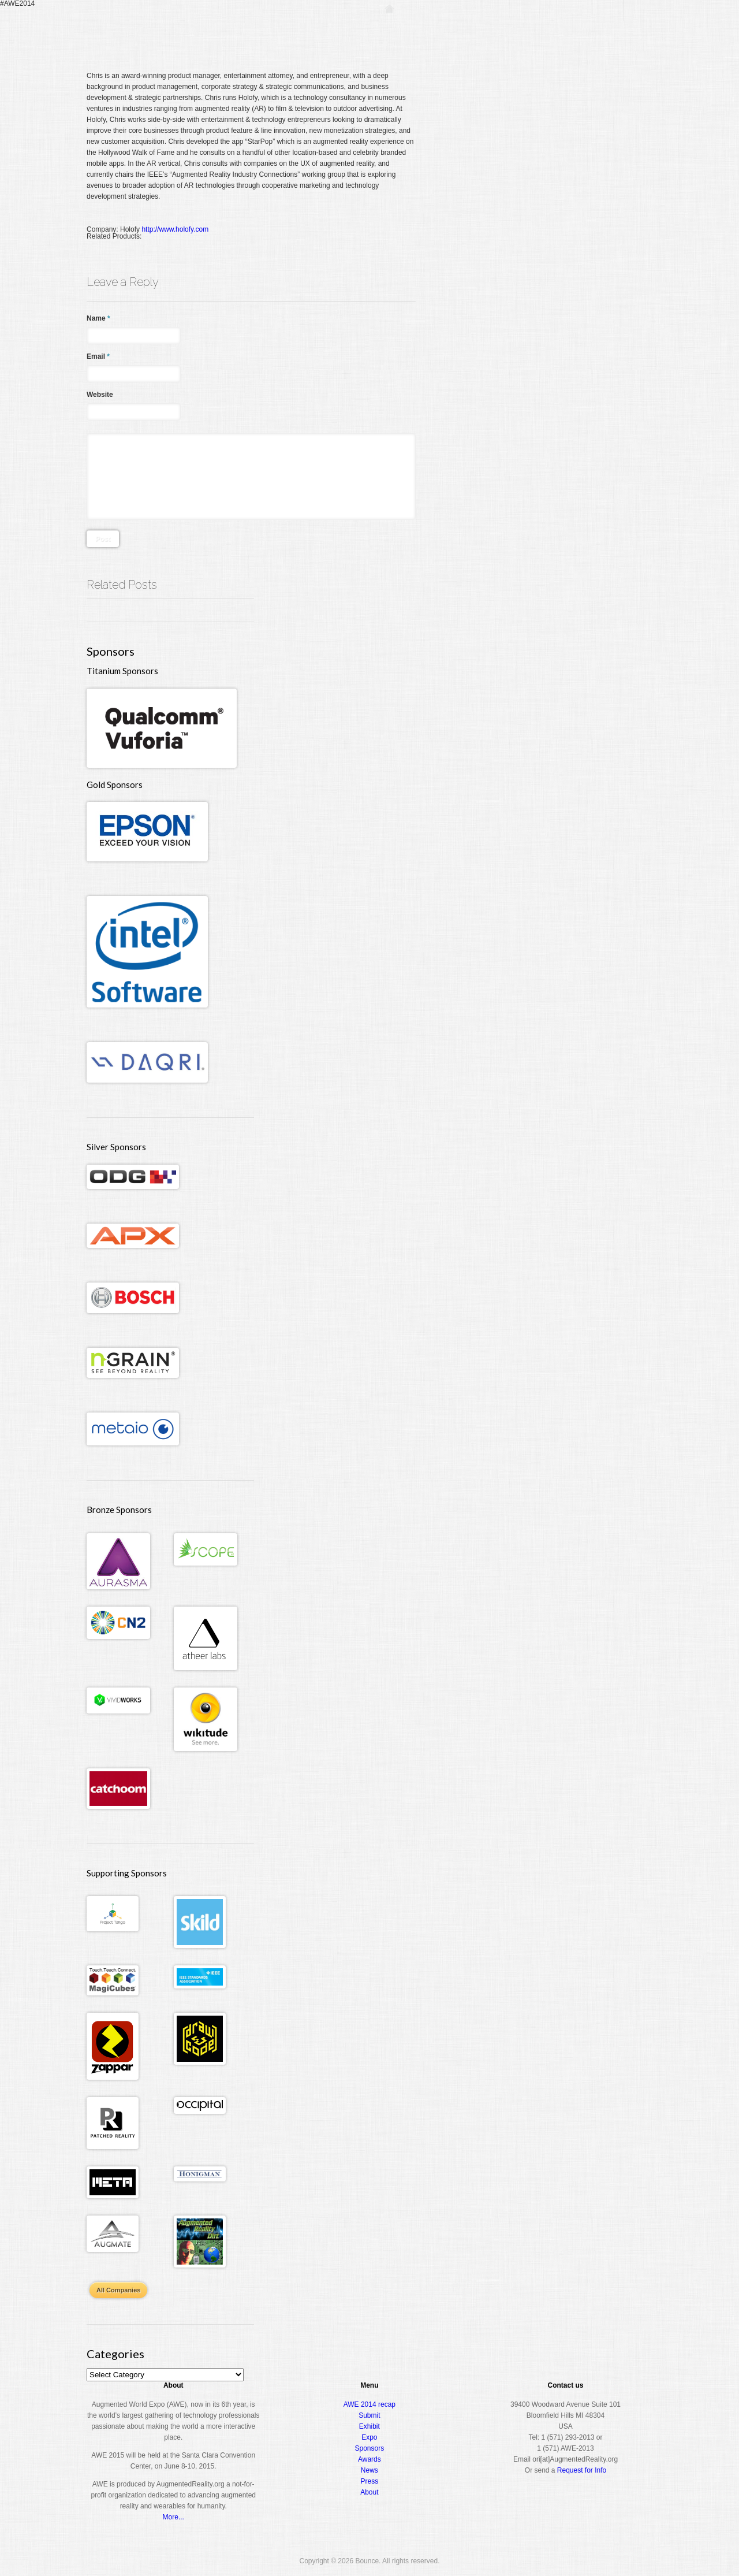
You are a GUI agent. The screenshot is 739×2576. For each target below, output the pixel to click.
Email (98, 356)
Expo (523, 31)
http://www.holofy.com (174, 229)
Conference (477, 31)
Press (370, 2481)
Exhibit (369, 2426)
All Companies (118, 2290)
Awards (562, 31)
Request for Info (581, 2470)
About (604, 31)
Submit (369, 2415)
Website (100, 395)
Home (389, 31)
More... (173, 2517)
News (369, 2470)
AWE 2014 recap (369, 2404)
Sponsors (370, 2448)
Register (426, 31)
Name (98, 318)
